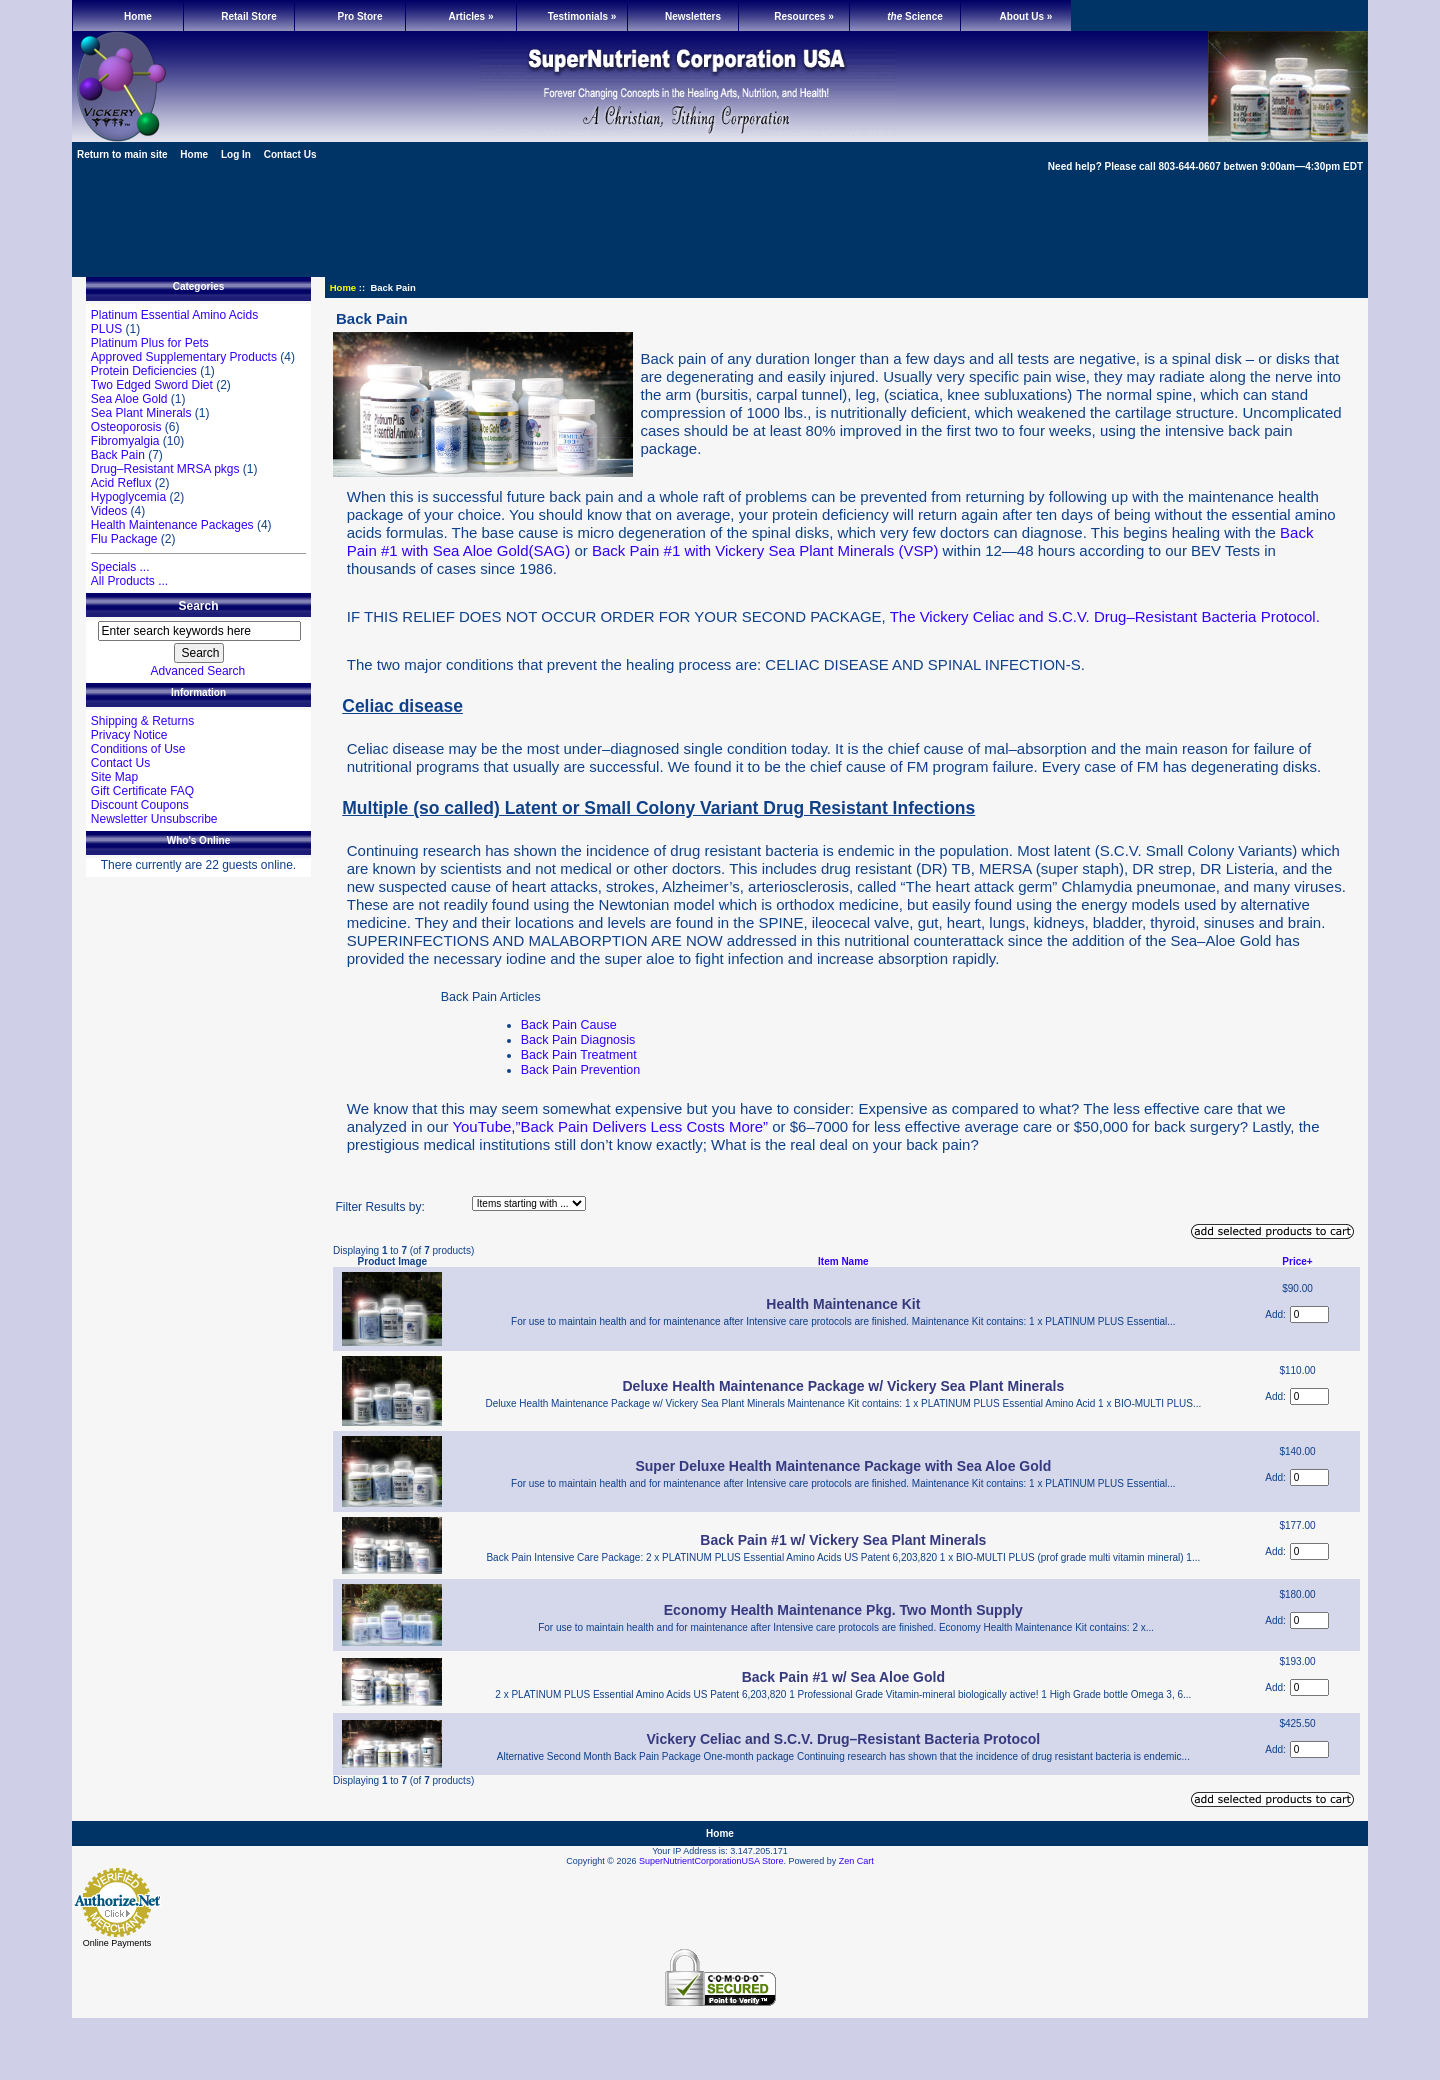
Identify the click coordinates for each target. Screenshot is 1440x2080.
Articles (470, 16)
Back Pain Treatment (579, 1055)
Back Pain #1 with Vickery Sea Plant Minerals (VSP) (765, 550)
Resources (803, 16)
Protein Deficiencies (144, 371)
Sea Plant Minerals (141, 413)
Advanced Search (198, 671)
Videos (109, 511)
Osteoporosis (126, 427)
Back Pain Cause (569, 1025)
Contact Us (290, 154)
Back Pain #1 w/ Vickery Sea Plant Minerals (843, 1540)
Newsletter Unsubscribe (154, 819)
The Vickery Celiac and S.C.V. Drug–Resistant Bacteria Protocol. (1105, 616)
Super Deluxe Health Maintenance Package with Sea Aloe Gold (843, 1466)
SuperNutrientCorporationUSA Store (711, 1861)
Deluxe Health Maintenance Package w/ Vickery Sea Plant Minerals (843, 1386)
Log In (236, 154)
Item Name (843, 1261)
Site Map (114, 777)
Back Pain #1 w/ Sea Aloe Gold (843, 1677)
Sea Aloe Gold (129, 399)
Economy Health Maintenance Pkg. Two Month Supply (843, 1610)
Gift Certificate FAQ (142, 791)
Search (198, 606)
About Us (1026, 16)
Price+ (1297, 1261)
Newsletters (693, 16)
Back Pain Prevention (581, 1070)
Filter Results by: (379, 1207)
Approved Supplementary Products (184, 357)
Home (138, 16)
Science (915, 16)
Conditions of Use (138, 749)
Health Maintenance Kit (843, 1304)
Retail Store (249, 16)
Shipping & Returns (142, 721)
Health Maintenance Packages (172, 525)
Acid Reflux (121, 483)
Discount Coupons (140, 805)
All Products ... (129, 581)
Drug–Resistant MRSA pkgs (165, 469)
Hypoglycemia (128, 497)
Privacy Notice (129, 735)
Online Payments (117, 1943)
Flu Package (124, 539)
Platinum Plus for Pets (150, 343)
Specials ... (120, 567)
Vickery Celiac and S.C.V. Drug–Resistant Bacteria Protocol (843, 1739)
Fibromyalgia (125, 441)
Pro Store (359, 16)
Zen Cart (856, 1861)
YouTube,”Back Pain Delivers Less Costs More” (610, 1126)
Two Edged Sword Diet (152, 385)
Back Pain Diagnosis (578, 1040)
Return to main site (122, 154)
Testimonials (582, 16)
